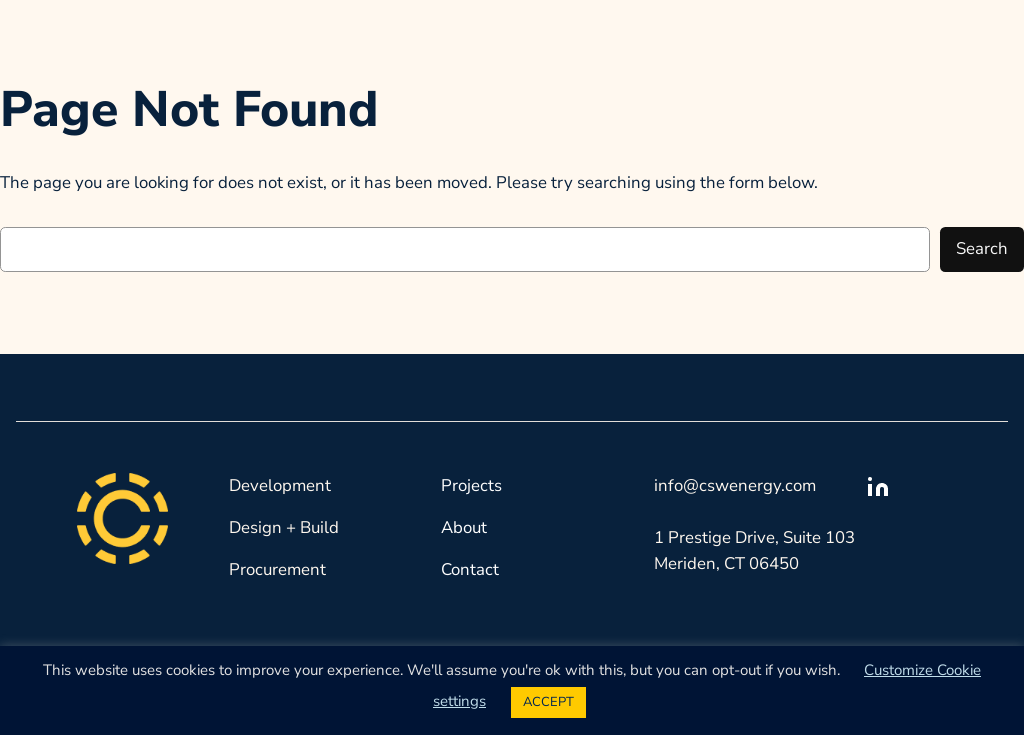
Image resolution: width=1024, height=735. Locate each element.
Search (982, 248)
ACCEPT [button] (548, 702)
